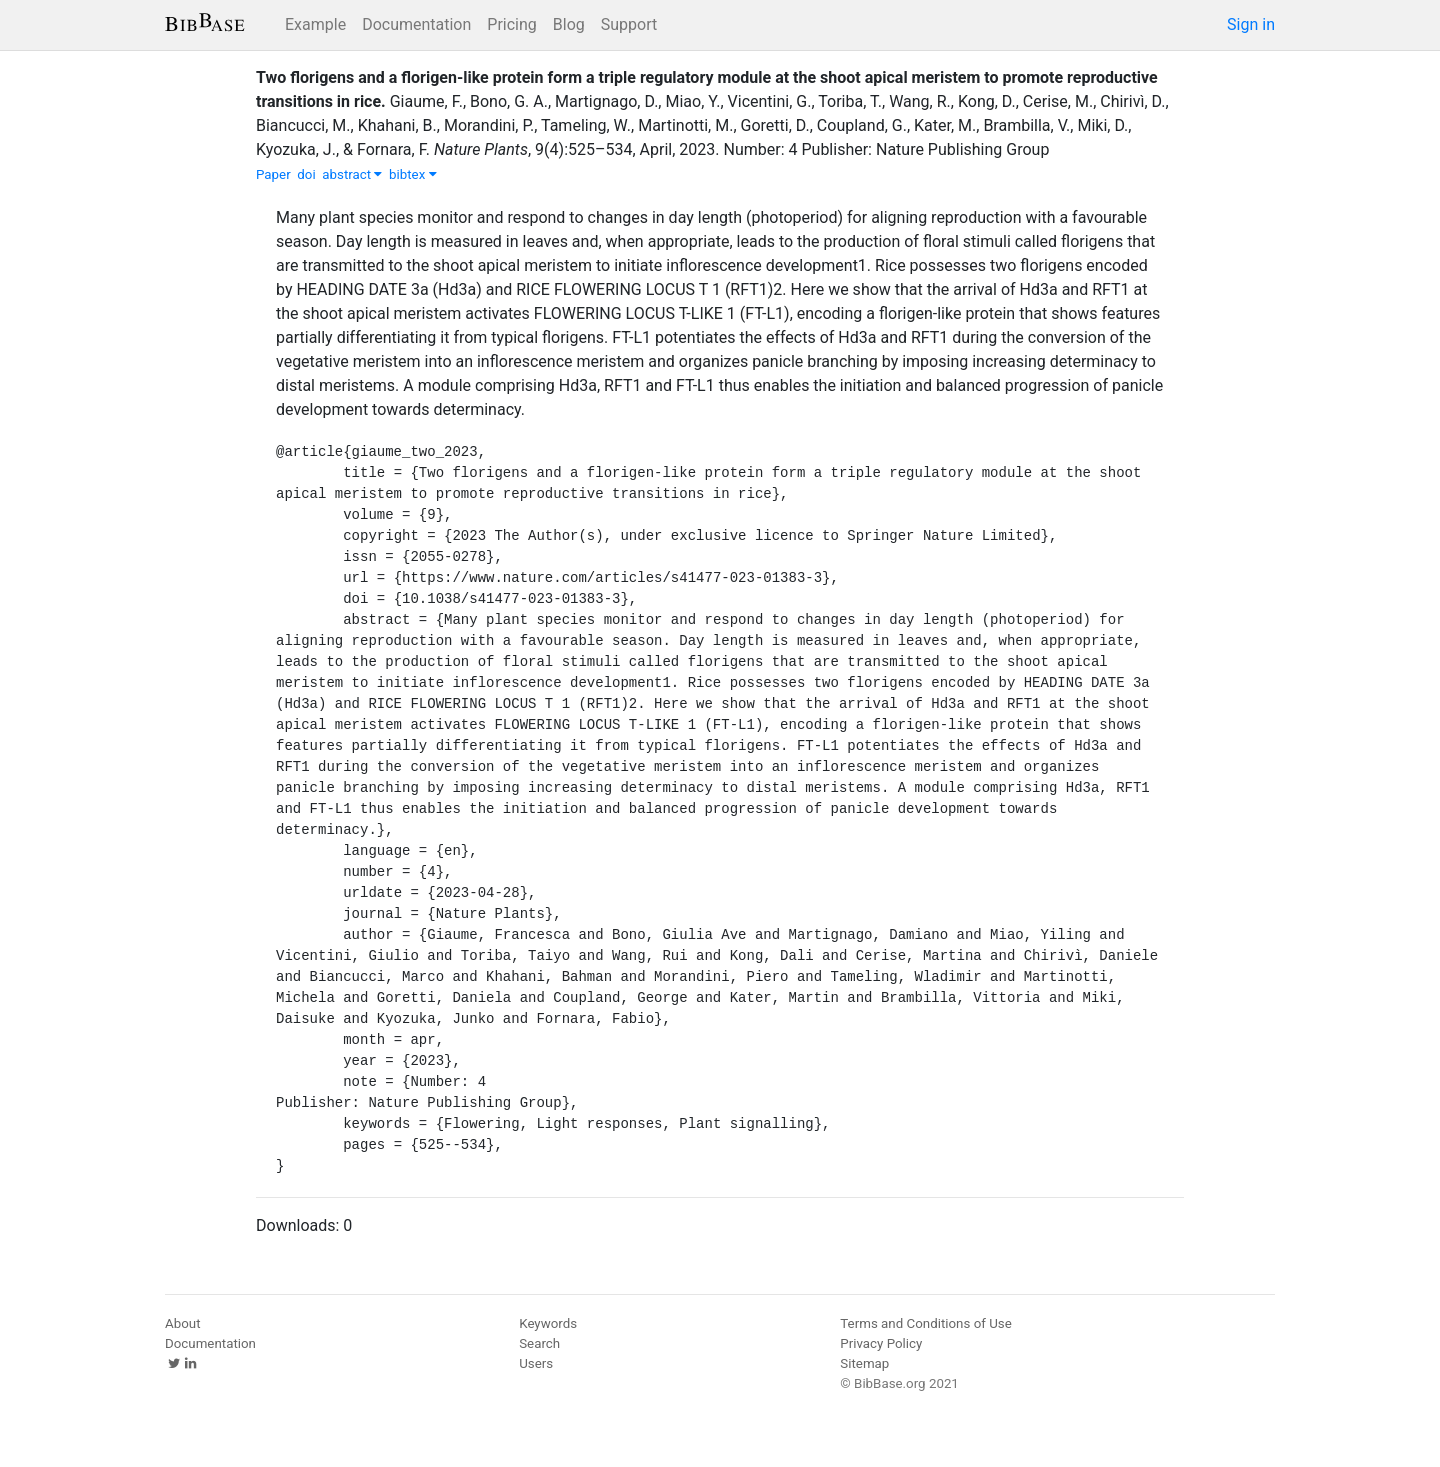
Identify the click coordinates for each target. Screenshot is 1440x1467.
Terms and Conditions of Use (925, 1323)
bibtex (413, 174)
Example (315, 24)
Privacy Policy (881, 1343)
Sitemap (864, 1363)
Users (536, 1363)
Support (629, 24)
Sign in (1251, 24)
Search (539, 1343)
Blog (569, 24)
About (183, 1323)
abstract (352, 174)
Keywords (548, 1323)
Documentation (416, 24)
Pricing (512, 24)
